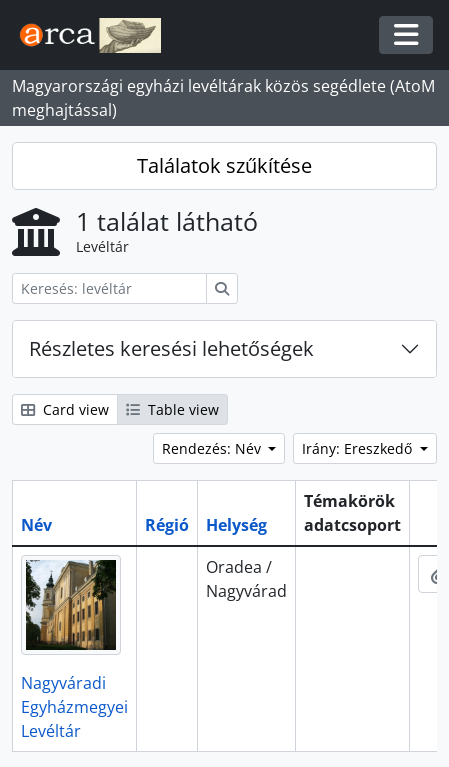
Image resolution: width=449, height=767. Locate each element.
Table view (172, 409)
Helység (236, 525)
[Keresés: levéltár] (109, 288)
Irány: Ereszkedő (359, 448)
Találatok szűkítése (224, 165)
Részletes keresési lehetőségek (171, 348)
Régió (167, 525)
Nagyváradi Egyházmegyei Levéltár (74, 707)
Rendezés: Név (213, 448)
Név (36, 525)
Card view (65, 409)
